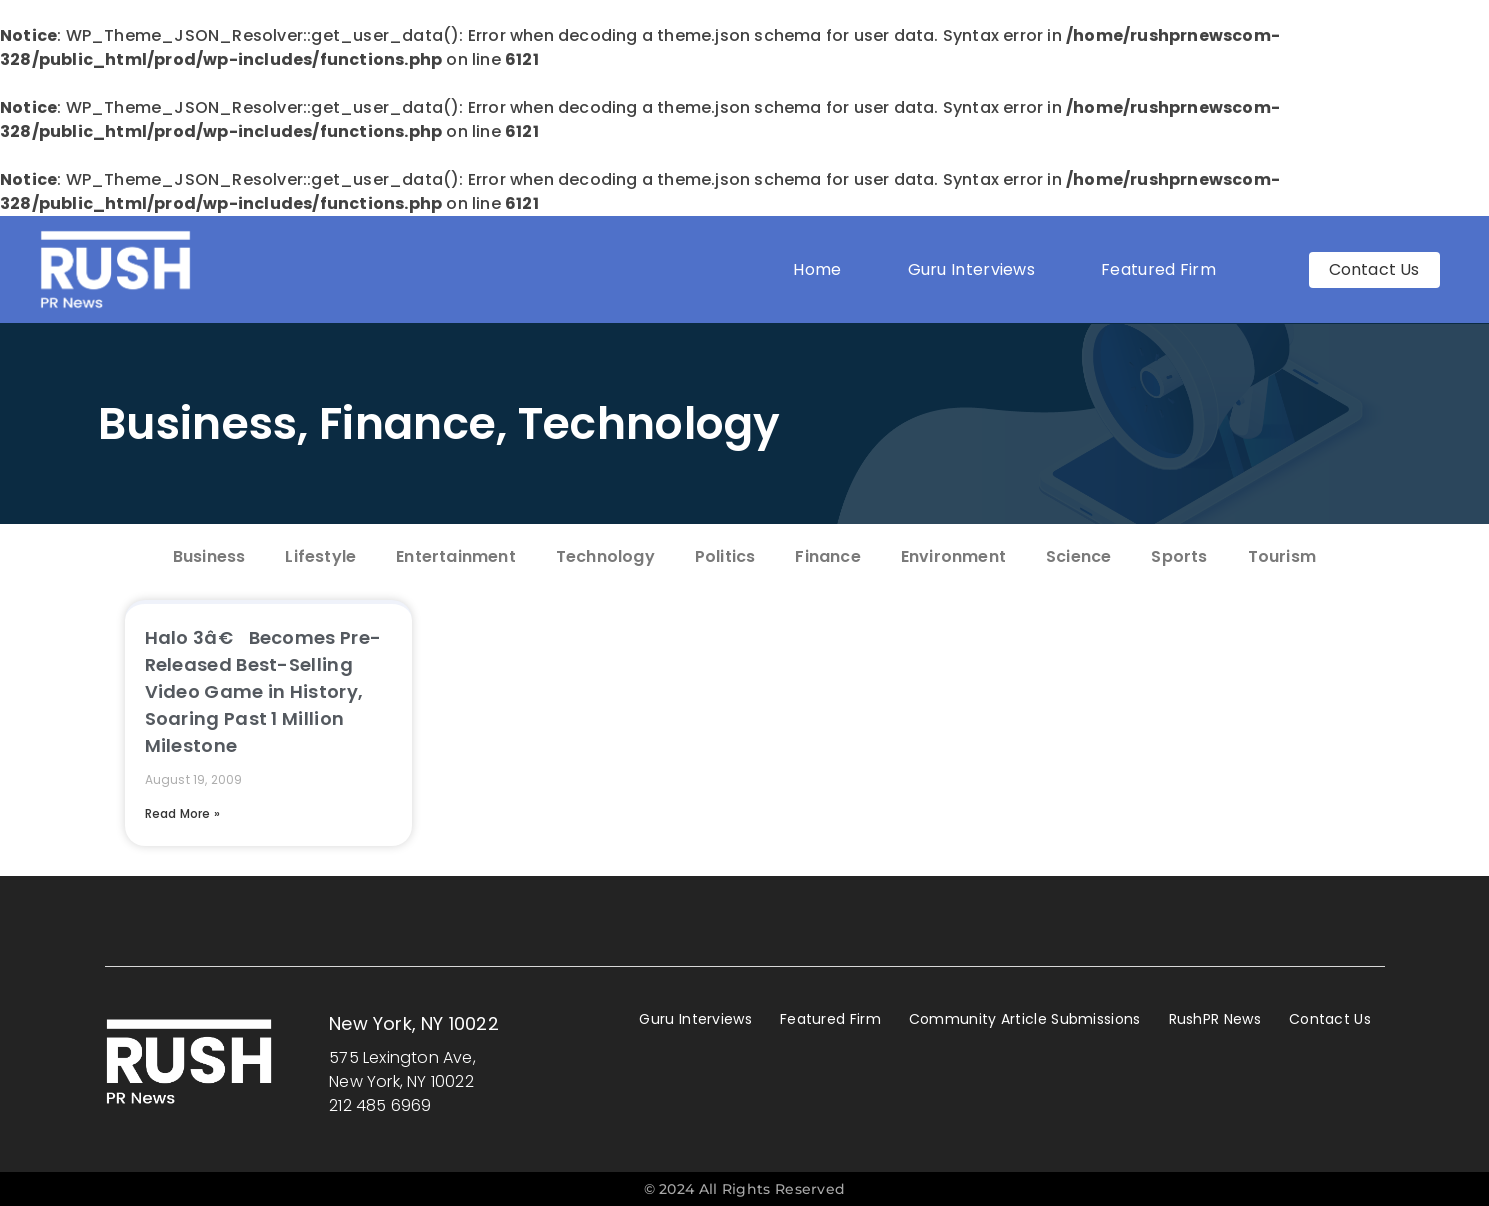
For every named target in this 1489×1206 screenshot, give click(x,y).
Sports (1179, 556)
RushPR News (1215, 1019)
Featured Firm (1163, 269)
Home (817, 269)
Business (197, 423)
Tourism (1282, 556)
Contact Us (1330, 1019)
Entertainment (456, 556)
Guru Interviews (972, 269)
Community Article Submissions (1025, 1019)
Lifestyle (320, 556)
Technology (649, 423)
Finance (407, 423)
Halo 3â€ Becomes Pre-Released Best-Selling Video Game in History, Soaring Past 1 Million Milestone (263, 691)
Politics (725, 556)
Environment (953, 556)
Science (1078, 556)
